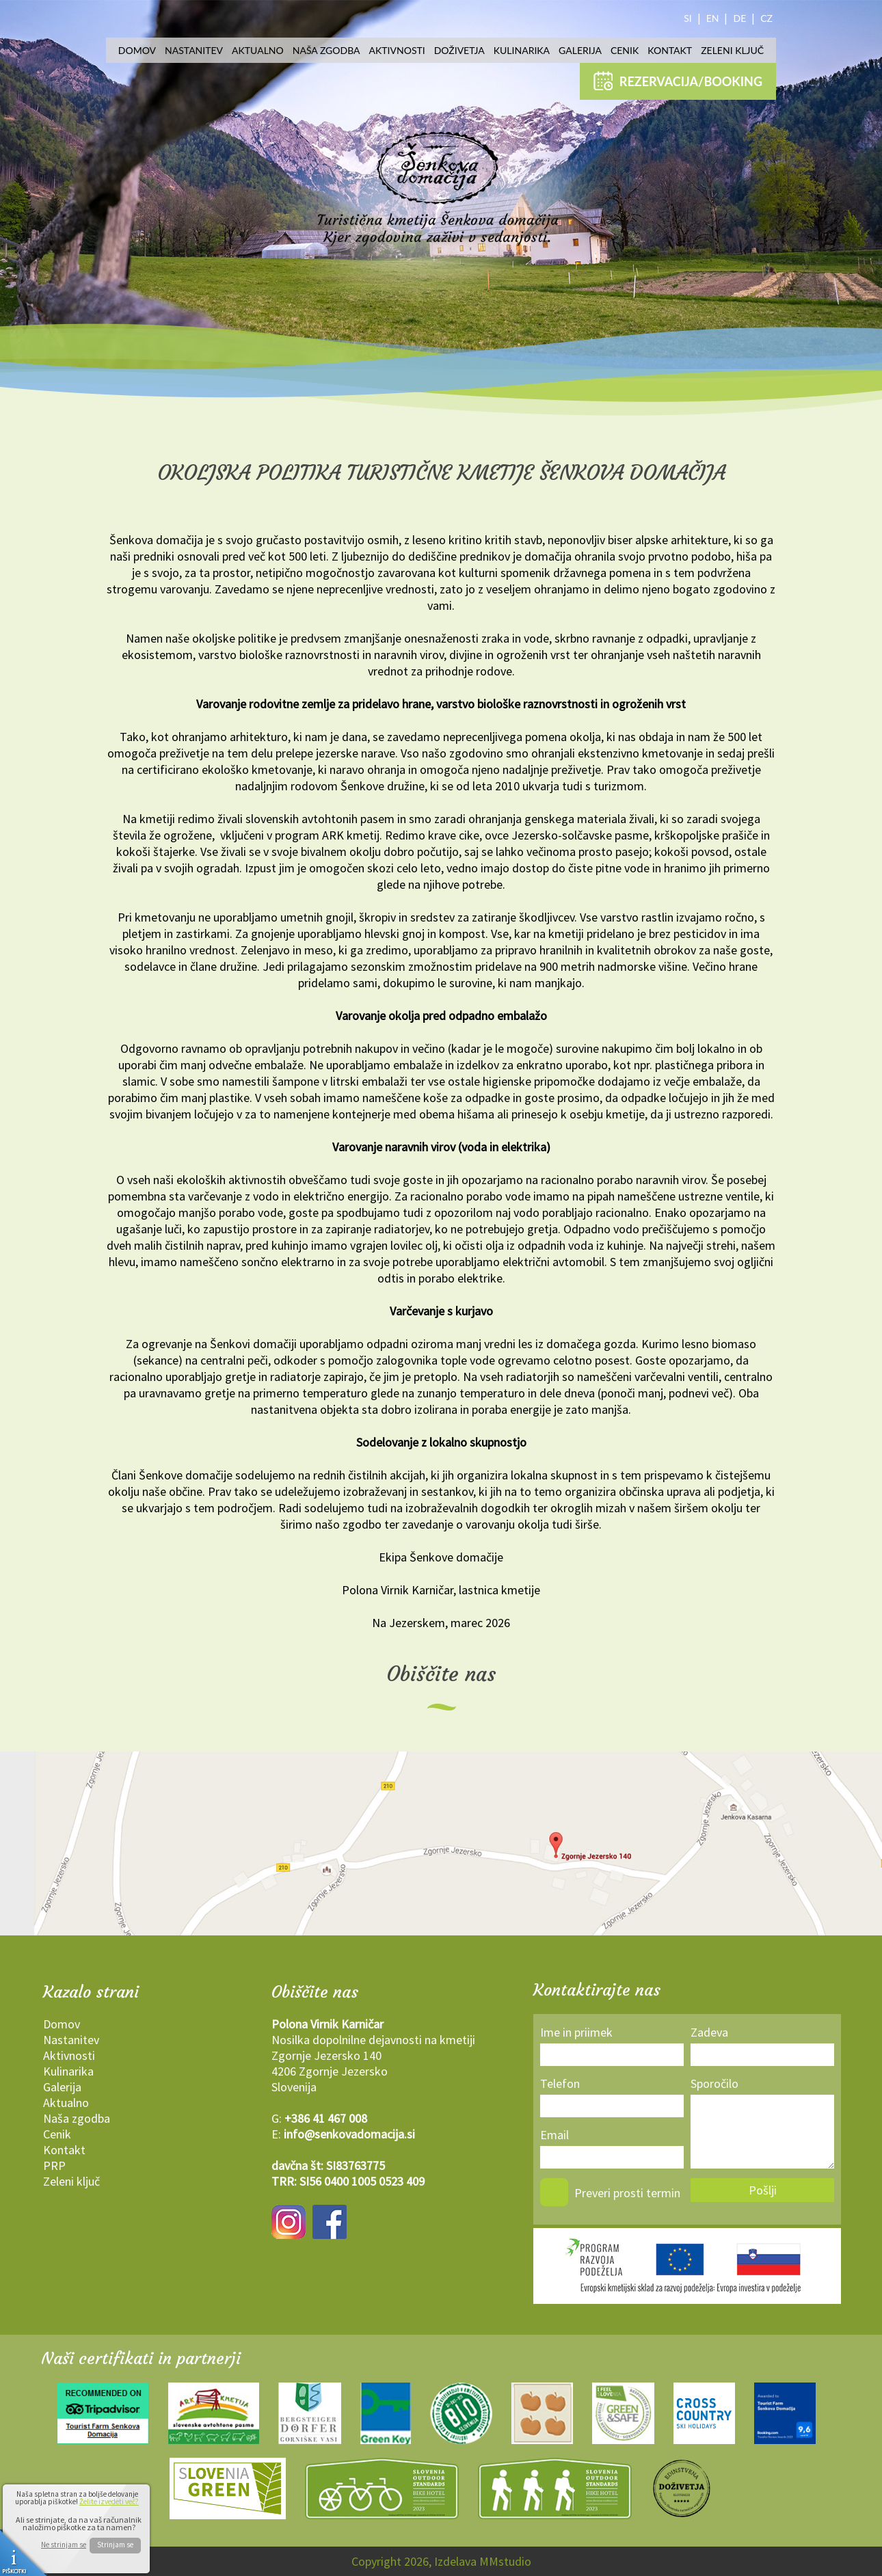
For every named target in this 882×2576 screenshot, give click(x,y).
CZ (766, 18)
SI (688, 18)
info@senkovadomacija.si (349, 2134)
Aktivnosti (397, 50)
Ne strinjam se (63, 2545)
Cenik (625, 50)
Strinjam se (115, 2544)
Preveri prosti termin (627, 2193)
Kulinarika (522, 50)
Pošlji (763, 2190)
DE (739, 18)
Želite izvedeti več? (109, 2501)
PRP (54, 2165)
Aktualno (258, 50)
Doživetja (459, 50)
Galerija (580, 50)
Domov (137, 50)
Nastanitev (194, 50)
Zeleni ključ (732, 50)
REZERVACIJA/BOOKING (677, 80)
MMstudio (505, 2561)
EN (712, 18)
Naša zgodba (326, 50)
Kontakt (669, 50)
